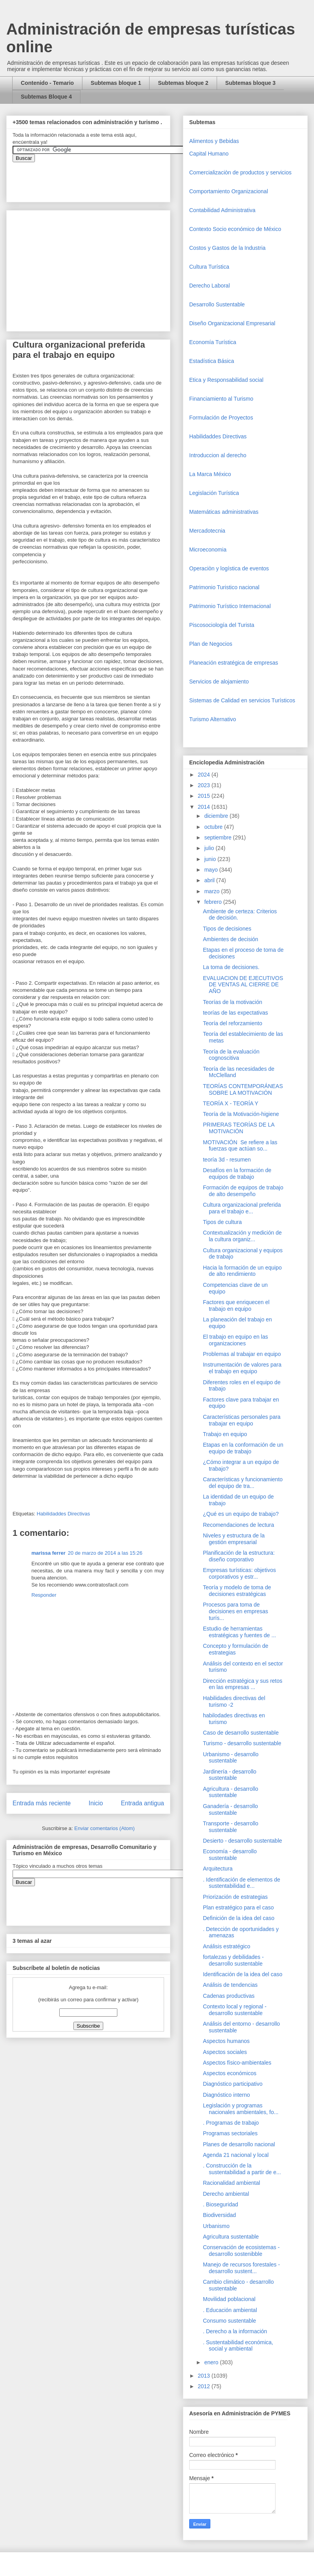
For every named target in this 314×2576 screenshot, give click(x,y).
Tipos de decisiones (227, 928)
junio (210, 859)
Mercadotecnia (207, 531)
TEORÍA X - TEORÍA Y (230, 1103)
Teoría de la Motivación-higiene (241, 1114)
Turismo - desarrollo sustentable (242, 1743)
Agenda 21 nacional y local (235, 2155)
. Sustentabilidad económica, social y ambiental (238, 2345)
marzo (212, 891)
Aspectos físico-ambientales (237, 2062)
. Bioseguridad (220, 2204)
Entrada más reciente (42, 1803)
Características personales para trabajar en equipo (242, 1420)
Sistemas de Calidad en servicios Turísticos (242, 700)
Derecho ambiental (226, 2194)
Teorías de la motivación (232, 1002)
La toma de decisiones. (231, 967)
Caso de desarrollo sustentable (241, 1733)
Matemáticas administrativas (224, 512)
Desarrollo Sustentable (217, 304)
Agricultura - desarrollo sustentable (230, 1792)
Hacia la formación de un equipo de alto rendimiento (242, 1270)
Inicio (96, 1803)
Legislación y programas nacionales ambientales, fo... (240, 2108)
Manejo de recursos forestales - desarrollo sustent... (241, 2267)
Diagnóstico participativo (233, 2084)
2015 (205, 796)
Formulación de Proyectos (221, 417)
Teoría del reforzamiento (232, 1023)
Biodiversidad (219, 2215)
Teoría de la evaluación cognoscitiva (231, 1054)
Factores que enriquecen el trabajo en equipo (236, 1305)
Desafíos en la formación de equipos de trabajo (237, 1173)
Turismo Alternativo (212, 719)
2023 (205, 785)
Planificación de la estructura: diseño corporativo (239, 1556)
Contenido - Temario (47, 83)
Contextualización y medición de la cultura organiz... (242, 1235)
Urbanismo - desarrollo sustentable (231, 1757)
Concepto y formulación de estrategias (235, 1649)
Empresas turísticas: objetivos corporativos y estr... (239, 1573)
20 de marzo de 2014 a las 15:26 (105, 1553)
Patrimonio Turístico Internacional (230, 606)
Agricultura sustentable (231, 2236)
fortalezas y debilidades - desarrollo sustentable (233, 1960)
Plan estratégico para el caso (238, 1907)
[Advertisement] (23, 2405)
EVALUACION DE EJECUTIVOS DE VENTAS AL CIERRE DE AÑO (243, 985)
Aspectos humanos (226, 2041)
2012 (205, 2386)
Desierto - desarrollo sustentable (242, 1841)
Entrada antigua (142, 1803)
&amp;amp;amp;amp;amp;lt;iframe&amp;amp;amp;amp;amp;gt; (101, 178)
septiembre (218, 837)
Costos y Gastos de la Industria (227, 248)
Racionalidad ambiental (231, 2183)
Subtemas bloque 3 (250, 83)
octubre (214, 827)
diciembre (217, 816)
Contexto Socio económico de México (235, 229)
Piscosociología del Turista (221, 625)
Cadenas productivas (229, 1996)
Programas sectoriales (230, 2133)
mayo (211, 870)
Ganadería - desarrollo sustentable (230, 1809)
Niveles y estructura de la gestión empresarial (234, 1538)
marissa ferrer (48, 1553)
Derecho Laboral (209, 285)
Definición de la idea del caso (238, 1918)
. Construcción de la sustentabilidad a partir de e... (242, 2168)
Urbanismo (216, 2226)
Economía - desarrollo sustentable (230, 1854)
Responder (44, 1595)
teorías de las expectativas (235, 1013)
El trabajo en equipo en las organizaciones (235, 1340)
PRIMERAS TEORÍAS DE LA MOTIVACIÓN (238, 1127)
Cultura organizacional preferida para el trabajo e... (242, 1208)
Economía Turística (212, 342)
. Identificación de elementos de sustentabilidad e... (241, 1882)
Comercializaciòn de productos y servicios (240, 172)
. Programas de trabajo (231, 2123)
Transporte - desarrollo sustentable (230, 1826)
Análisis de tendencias (230, 1985)
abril (210, 880)
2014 (205, 807)
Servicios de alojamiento (219, 681)
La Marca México (210, 474)
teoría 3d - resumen (227, 1159)
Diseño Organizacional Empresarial (232, 323)
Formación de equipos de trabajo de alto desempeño (243, 1190)
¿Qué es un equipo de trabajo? (241, 1514)
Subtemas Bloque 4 (46, 96)
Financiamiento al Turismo (221, 399)
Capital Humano (208, 153)
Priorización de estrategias (235, 1897)
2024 (205, 774)
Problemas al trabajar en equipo (242, 1354)
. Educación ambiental (230, 2310)
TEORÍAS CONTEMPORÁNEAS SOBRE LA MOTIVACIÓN (243, 1089)
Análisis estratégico (226, 1946)
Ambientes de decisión (230, 939)
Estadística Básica (211, 361)
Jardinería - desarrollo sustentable (229, 1774)
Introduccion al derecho (217, 455)
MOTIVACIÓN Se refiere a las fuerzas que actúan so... (240, 1145)
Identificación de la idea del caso (242, 1974)
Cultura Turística (209, 267)
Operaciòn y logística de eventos (229, 568)
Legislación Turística (214, 493)
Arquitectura (217, 1868)
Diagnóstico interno (226, 2095)
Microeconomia (207, 549)
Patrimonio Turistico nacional (224, 587)
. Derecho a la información (235, 2331)
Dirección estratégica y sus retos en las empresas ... (242, 1684)
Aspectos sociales (225, 2052)
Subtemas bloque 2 (183, 83)
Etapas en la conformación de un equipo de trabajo (243, 1448)
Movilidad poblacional (229, 2299)
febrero (213, 902)
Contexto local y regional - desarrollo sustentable (235, 2009)
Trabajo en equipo (225, 1434)
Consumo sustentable (229, 2321)
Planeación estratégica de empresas (233, 663)
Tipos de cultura (222, 1222)
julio (209, 848)
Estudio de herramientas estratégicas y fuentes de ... (239, 1631)
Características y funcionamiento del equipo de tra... (243, 1482)
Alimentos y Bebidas (214, 141)
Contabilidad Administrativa (222, 210)
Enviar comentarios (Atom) (104, 1828)
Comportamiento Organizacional (228, 191)
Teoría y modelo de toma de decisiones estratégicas (237, 1590)
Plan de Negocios (210, 644)
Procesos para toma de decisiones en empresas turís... (235, 1611)
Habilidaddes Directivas (63, 1514)
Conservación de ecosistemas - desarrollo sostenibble (241, 2250)
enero (212, 2362)
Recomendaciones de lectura (238, 1525)
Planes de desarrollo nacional (239, 2144)
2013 (205, 2376)
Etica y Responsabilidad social (226, 380)
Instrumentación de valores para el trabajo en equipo (242, 1367)
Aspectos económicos (229, 2073)
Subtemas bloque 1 (116, 83)
